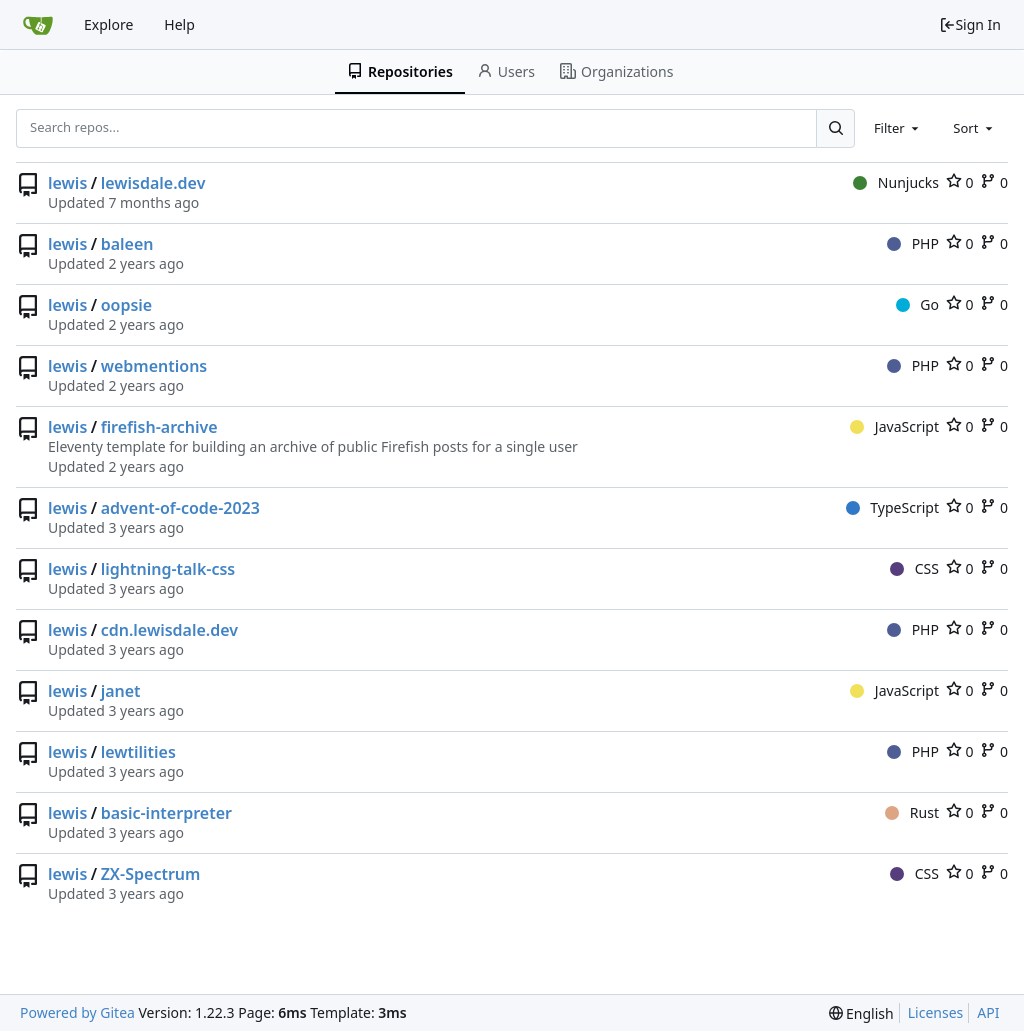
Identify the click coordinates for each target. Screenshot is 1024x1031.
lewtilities (138, 752)
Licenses (936, 1012)
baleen (127, 244)
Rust (912, 812)
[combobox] (898, 128)
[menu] (861, 1013)
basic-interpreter (166, 813)
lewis (67, 183)
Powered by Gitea (77, 1012)
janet (121, 691)
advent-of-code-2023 (180, 508)
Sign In (970, 24)
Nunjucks (896, 182)
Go (917, 304)
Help (179, 24)
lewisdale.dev (153, 183)
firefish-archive (159, 427)
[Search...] (835, 128)
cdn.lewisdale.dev (169, 630)
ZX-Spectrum (151, 874)
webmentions (154, 366)
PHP (913, 243)
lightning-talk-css (168, 569)
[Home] (38, 25)
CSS (914, 568)
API (988, 1012)
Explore (108, 24)
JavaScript (894, 426)
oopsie (127, 305)
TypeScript (892, 507)
